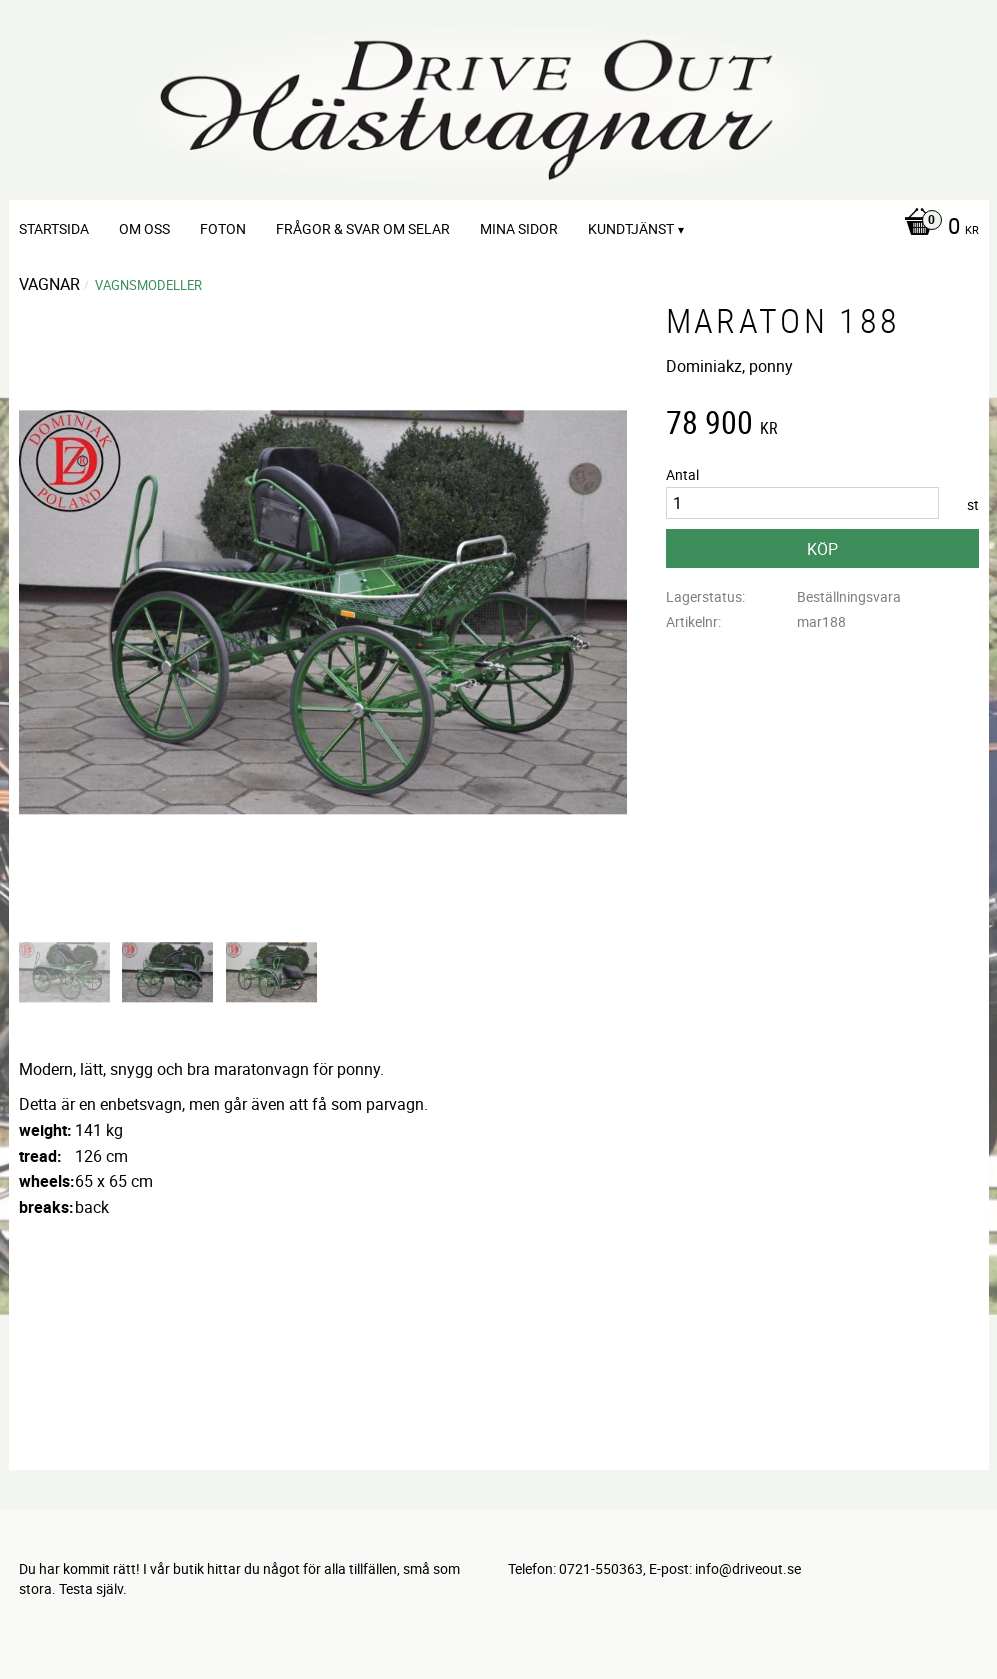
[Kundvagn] (936, 228)
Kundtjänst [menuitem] (631, 228)
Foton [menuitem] (223, 228)
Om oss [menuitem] (144, 228)
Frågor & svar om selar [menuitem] (363, 228)
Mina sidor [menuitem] (519, 228)
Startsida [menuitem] (54, 228)
